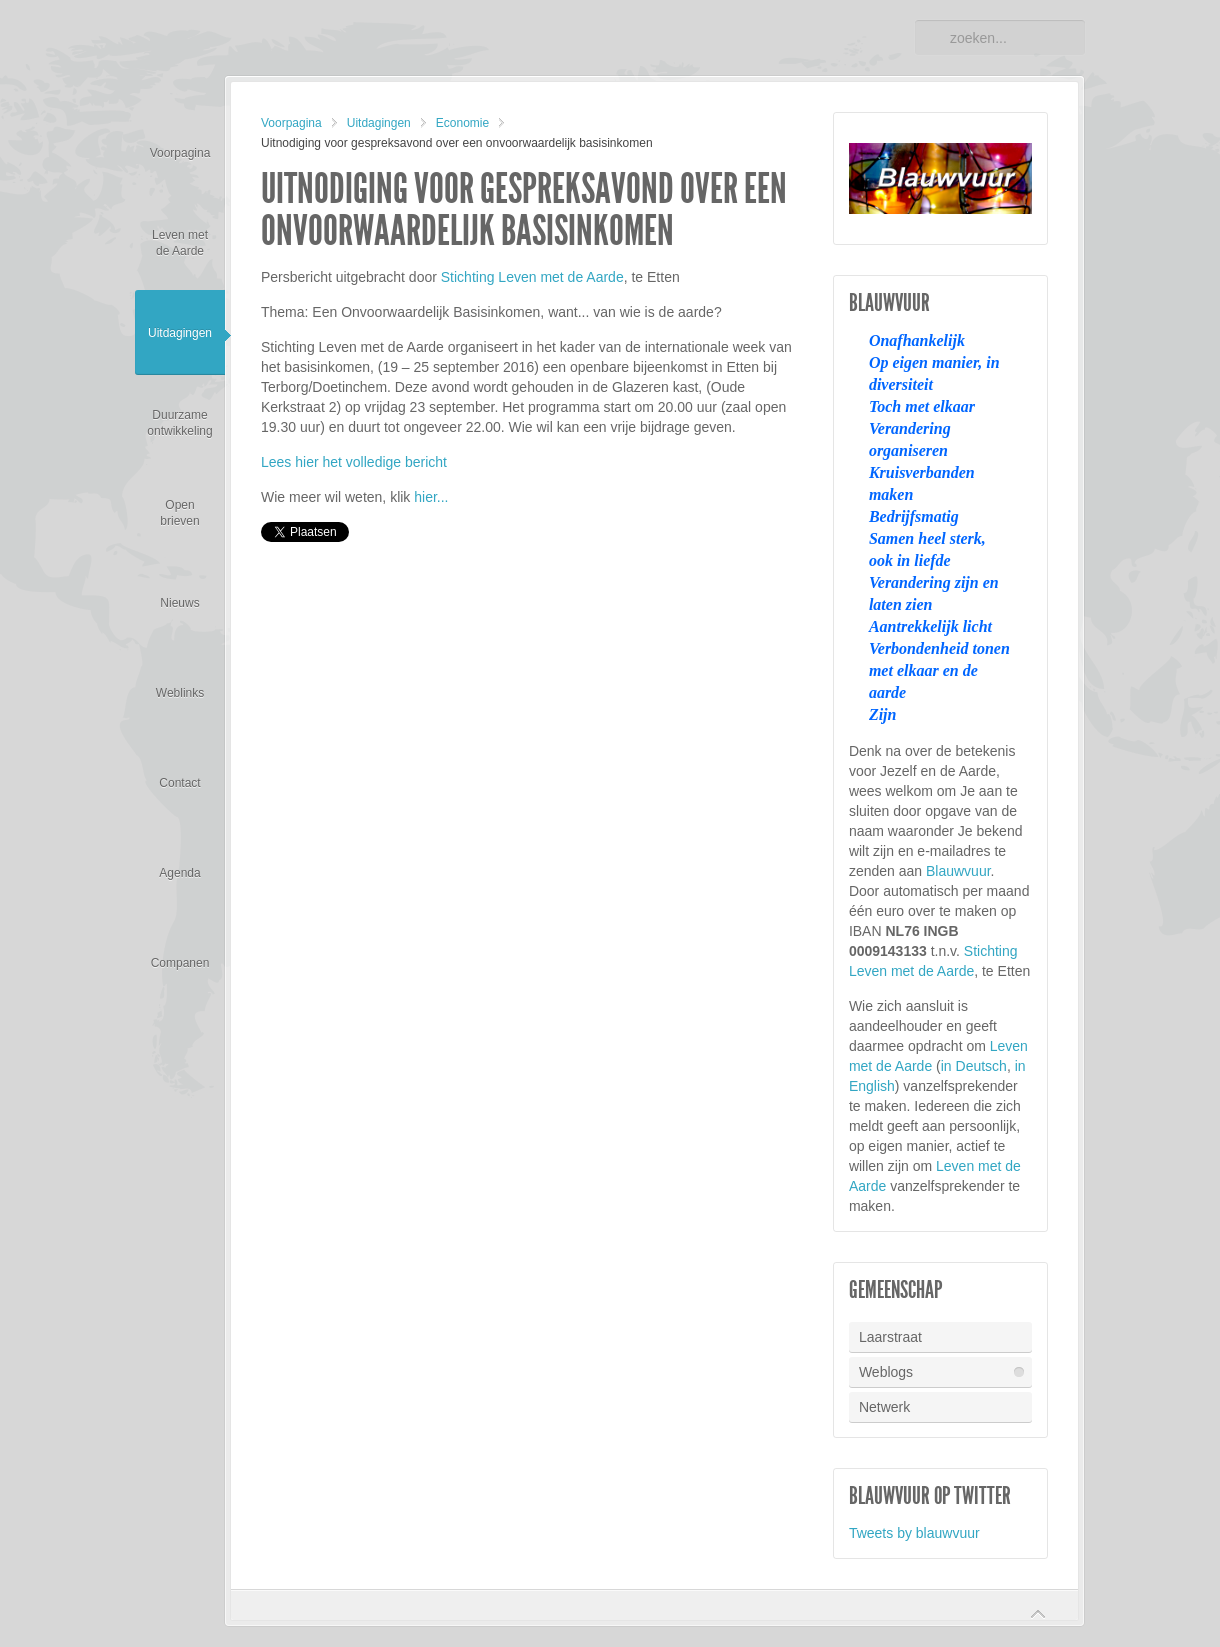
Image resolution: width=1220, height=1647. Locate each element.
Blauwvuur (958, 871)
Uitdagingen (379, 123)
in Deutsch (974, 1066)
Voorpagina (291, 123)
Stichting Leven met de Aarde (532, 277)
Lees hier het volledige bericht (354, 462)
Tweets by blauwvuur (914, 1533)
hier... (431, 497)
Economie (462, 123)
